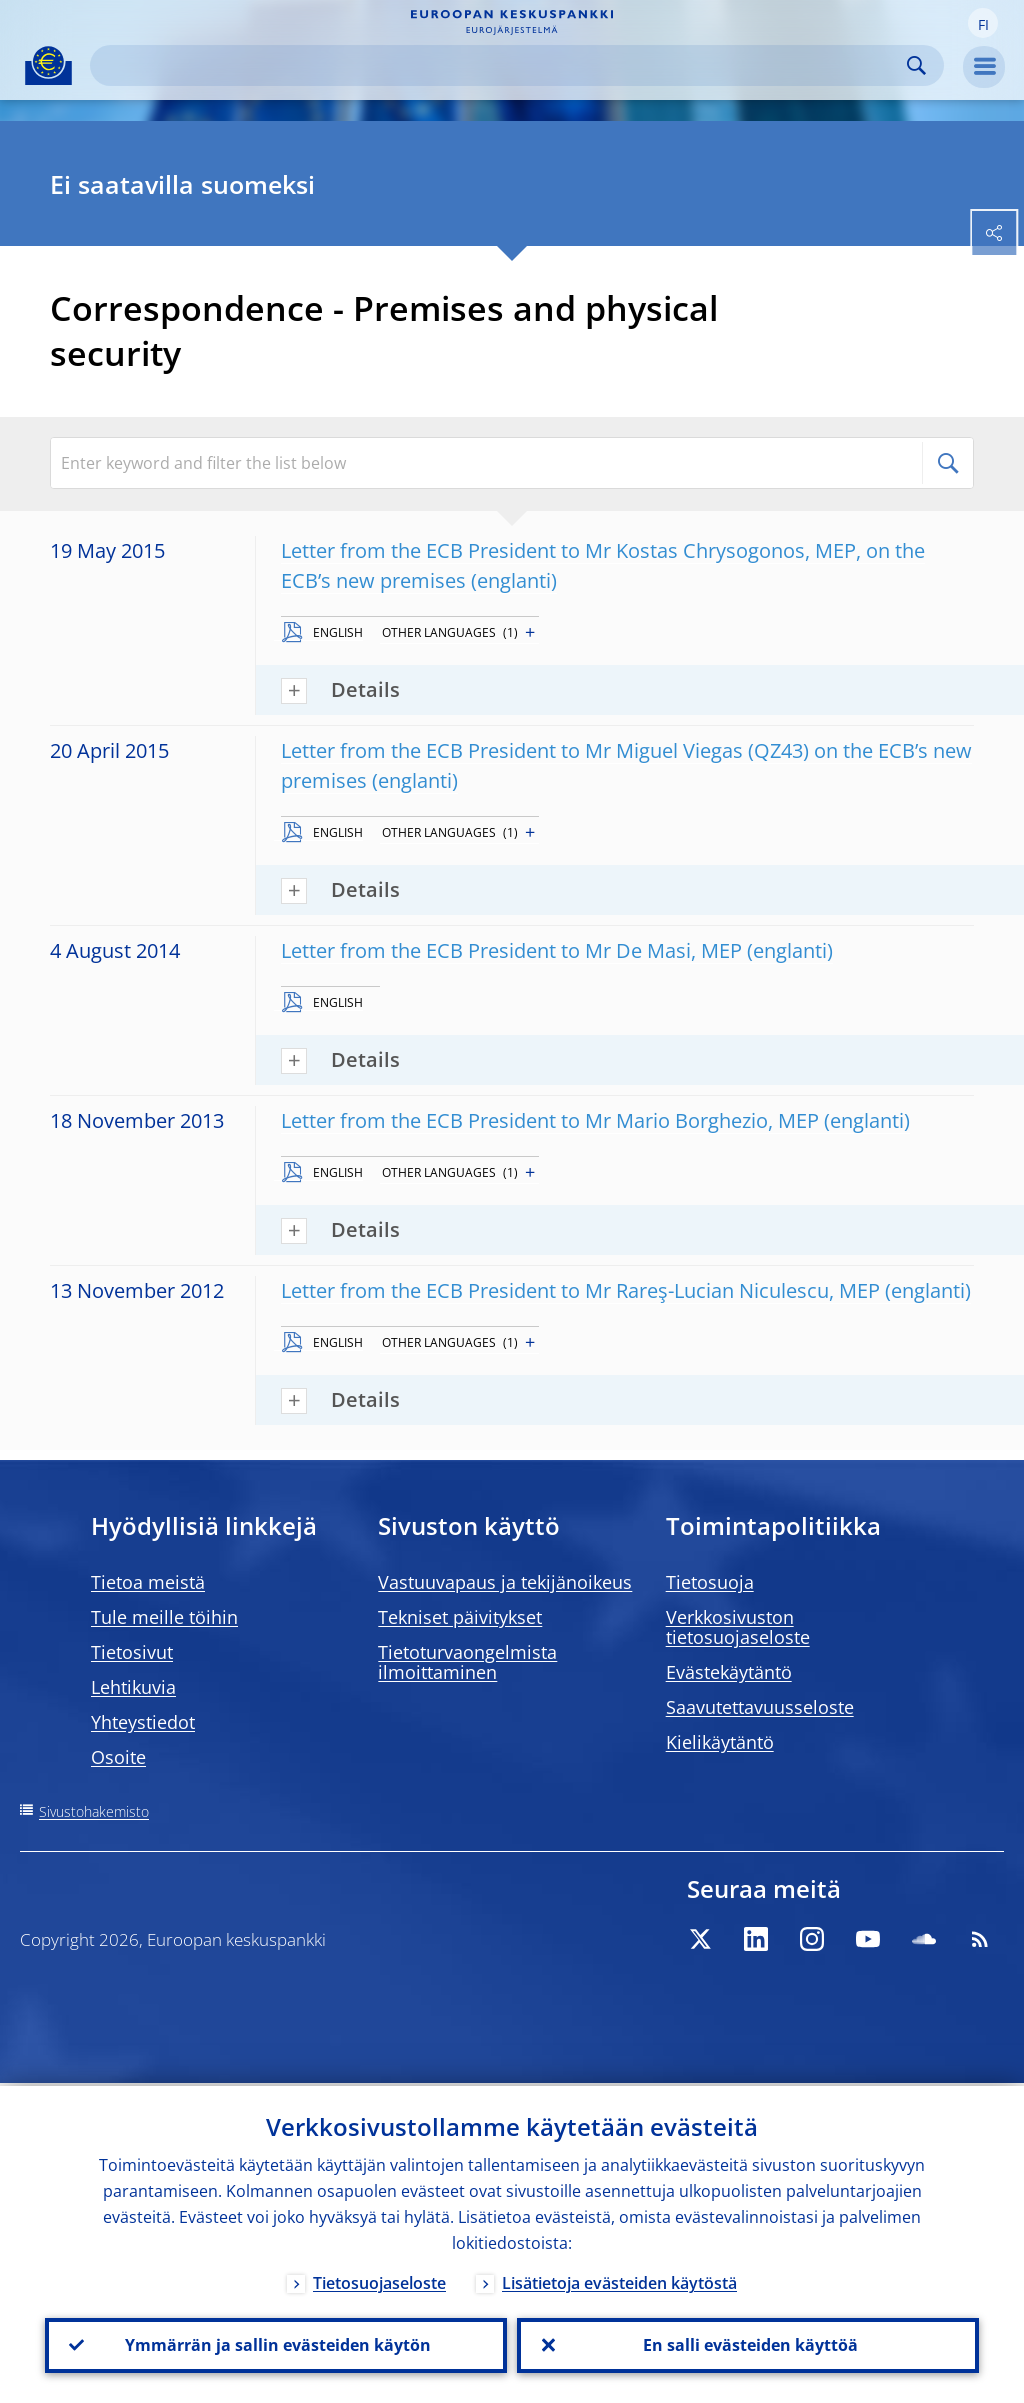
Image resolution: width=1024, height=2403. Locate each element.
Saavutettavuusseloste (760, 1707)
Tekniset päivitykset (460, 1617)
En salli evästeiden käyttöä (748, 2344)
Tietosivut (132, 1652)
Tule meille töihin (164, 1617)
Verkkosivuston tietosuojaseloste (738, 1627)
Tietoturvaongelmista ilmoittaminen (467, 1662)
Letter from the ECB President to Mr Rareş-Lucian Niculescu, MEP (580, 1290)
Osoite (118, 1757)
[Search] (501, 65)
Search (916, 65)
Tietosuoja (710, 1582)
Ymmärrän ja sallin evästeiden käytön (276, 2344)
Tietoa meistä (148, 1582)
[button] (983, 23)
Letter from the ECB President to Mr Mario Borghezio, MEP (550, 1120)
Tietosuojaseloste (379, 2280)
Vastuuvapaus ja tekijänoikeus (505, 1582)
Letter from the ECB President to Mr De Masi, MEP (511, 950)
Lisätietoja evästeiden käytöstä (619, 2280)
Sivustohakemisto (94, 1811)
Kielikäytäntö (720, 1742)
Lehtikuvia (133, 1687)
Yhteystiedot (143, 1722)
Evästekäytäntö (729, 1672)
